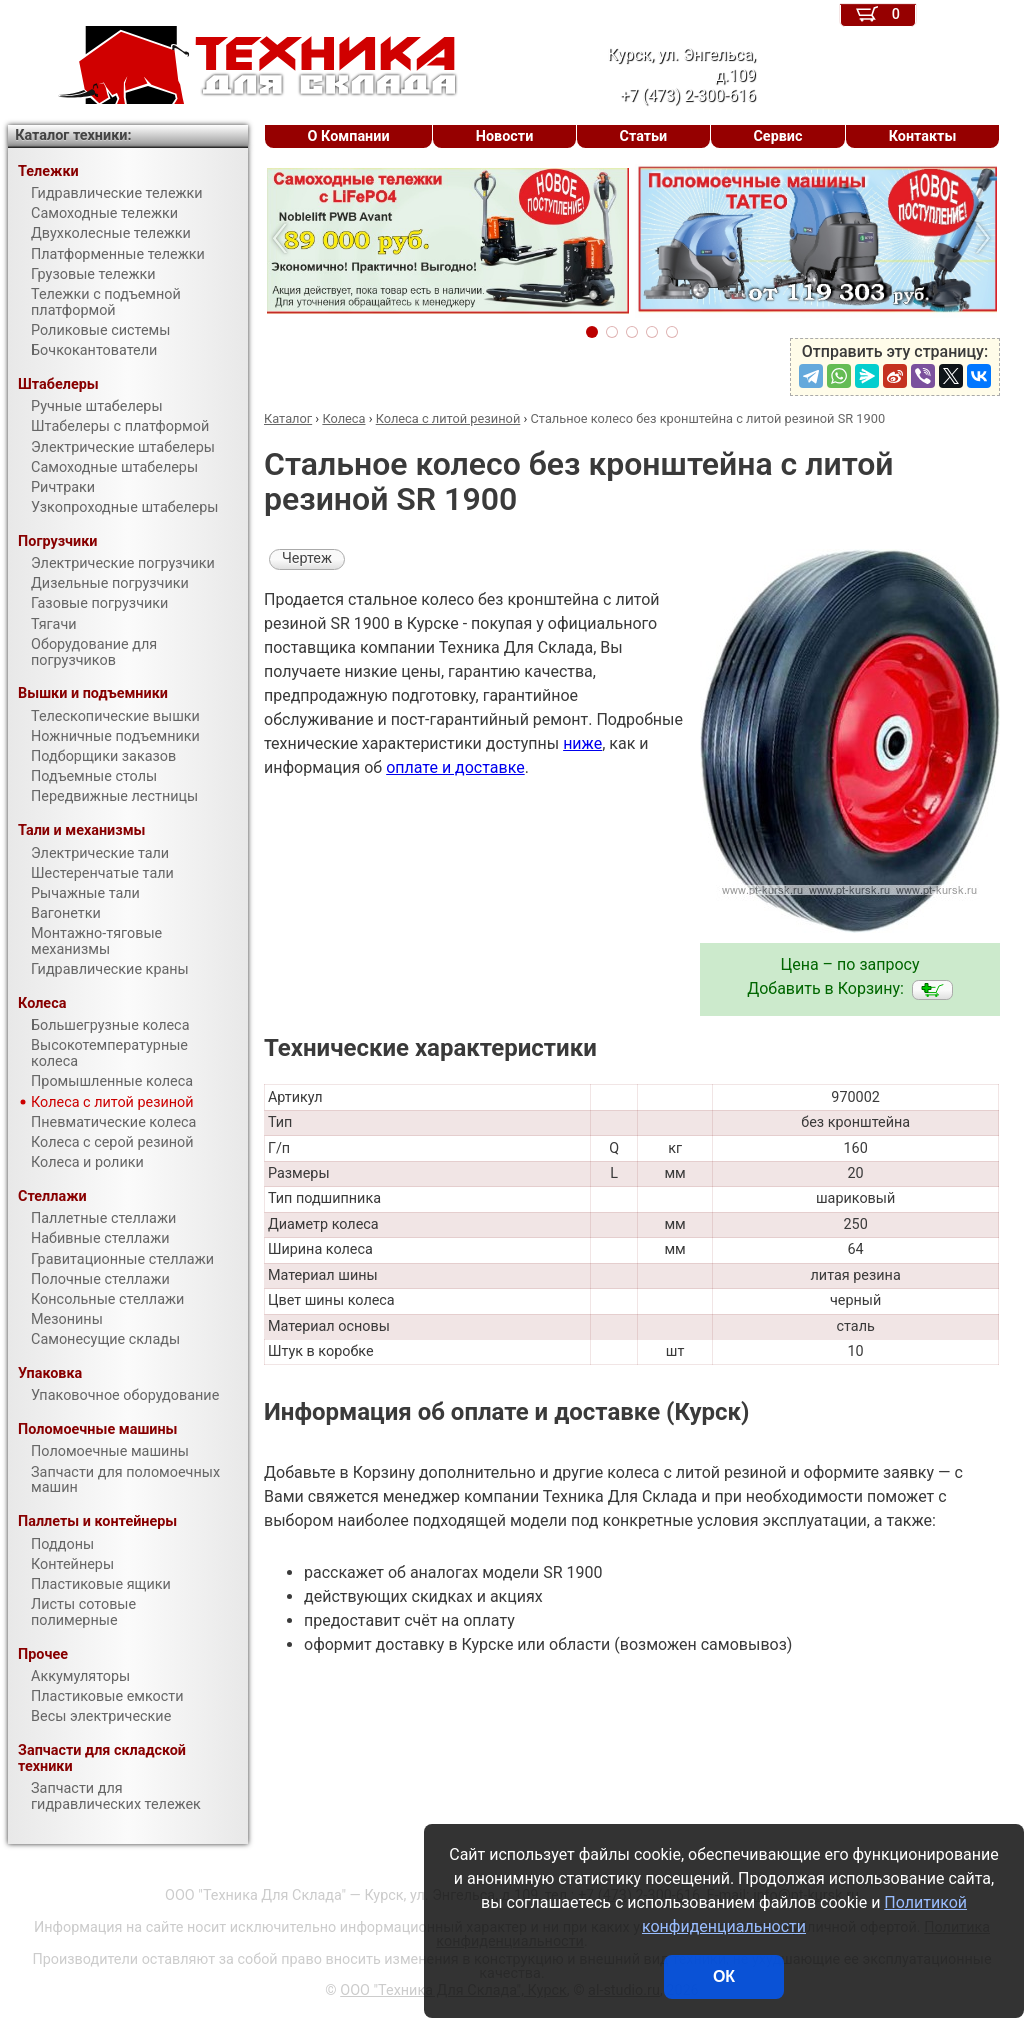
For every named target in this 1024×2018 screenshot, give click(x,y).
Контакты (923, 136)
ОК (724, 1976)
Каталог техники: (73, 135)
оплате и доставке (455, 767)
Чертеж (307, 558)
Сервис (777, 136)
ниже (582, 743)
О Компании (349, 136)
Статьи (643, 136)
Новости (505, 136)
